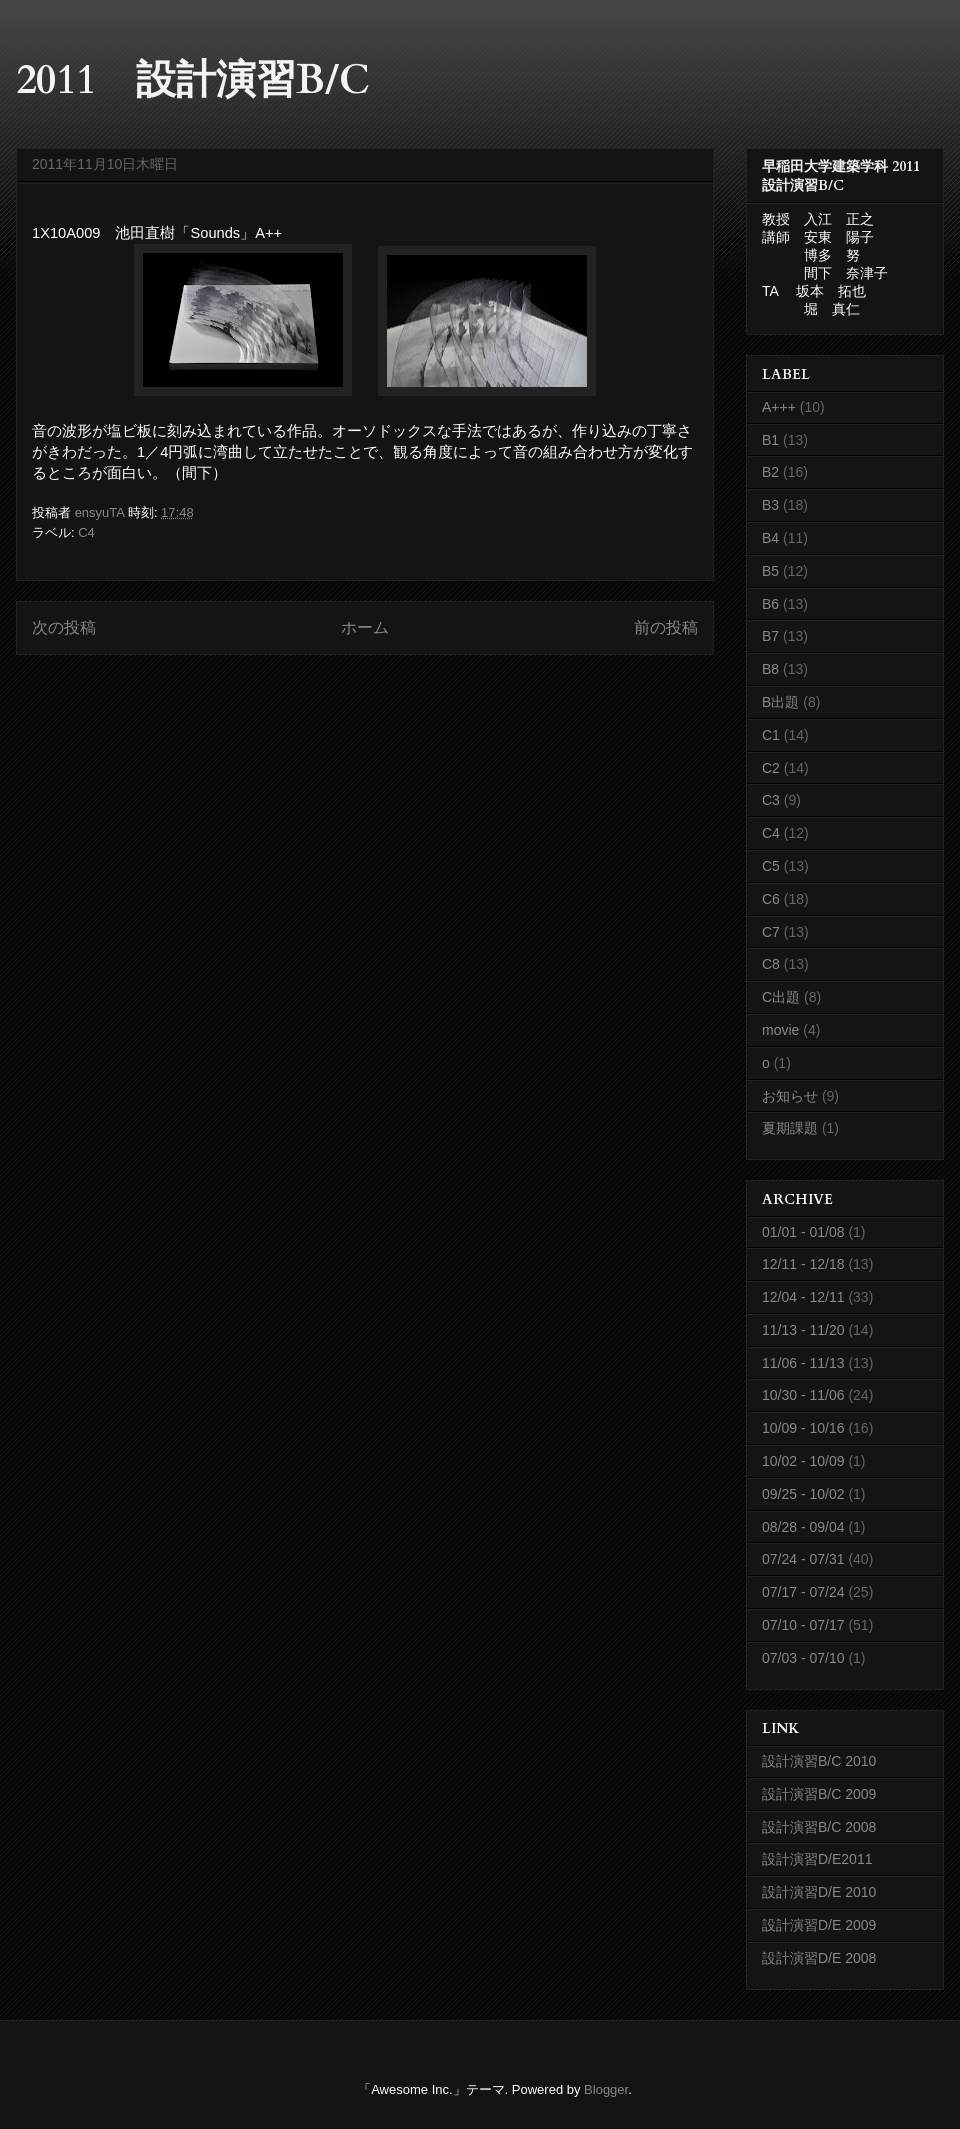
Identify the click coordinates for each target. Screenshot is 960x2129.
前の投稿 (666, 627)
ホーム (365, 627)
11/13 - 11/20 (803, 1330)
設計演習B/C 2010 (819, 1761)
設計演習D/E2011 (817, 1859)
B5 (770, 571)
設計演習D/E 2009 (819, 1925)
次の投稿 (64, 627)
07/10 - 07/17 (803, 1625)
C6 (771, 899)
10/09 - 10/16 (803, 1428)
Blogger (606, 2089)
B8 (770, 669)
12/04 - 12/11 (803, 1297)
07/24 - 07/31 (803, 1559)
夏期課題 (790, 1128)
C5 (771, 866)
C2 (771, 768)
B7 (770, 636)
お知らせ (790, 1096)
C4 (86, 532)
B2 (770, 472)
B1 (770, 440)
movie (780, 1030)
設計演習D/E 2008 (819, 1958)
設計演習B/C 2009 (819, 1794)
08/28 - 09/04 (803, 1527)
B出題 (780, 702)
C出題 (781, 997)
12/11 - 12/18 (803, 1264)
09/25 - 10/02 (803, 1494)
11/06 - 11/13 (803, 1363)
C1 (771, 735)
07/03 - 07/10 (803, 1658)
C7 (771, 932)
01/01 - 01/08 (803, 1232)
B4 (770, 538)
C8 (771, 964)
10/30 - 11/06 (803, 1395)
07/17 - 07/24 (803, 1592)
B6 (770, 604)
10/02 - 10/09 (803, 1461)
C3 (771, 800)
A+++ (779, 407)
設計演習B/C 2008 (819, 1827)
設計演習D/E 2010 (819, 1892)
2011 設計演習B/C (193, 80)
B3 (770, 505)
